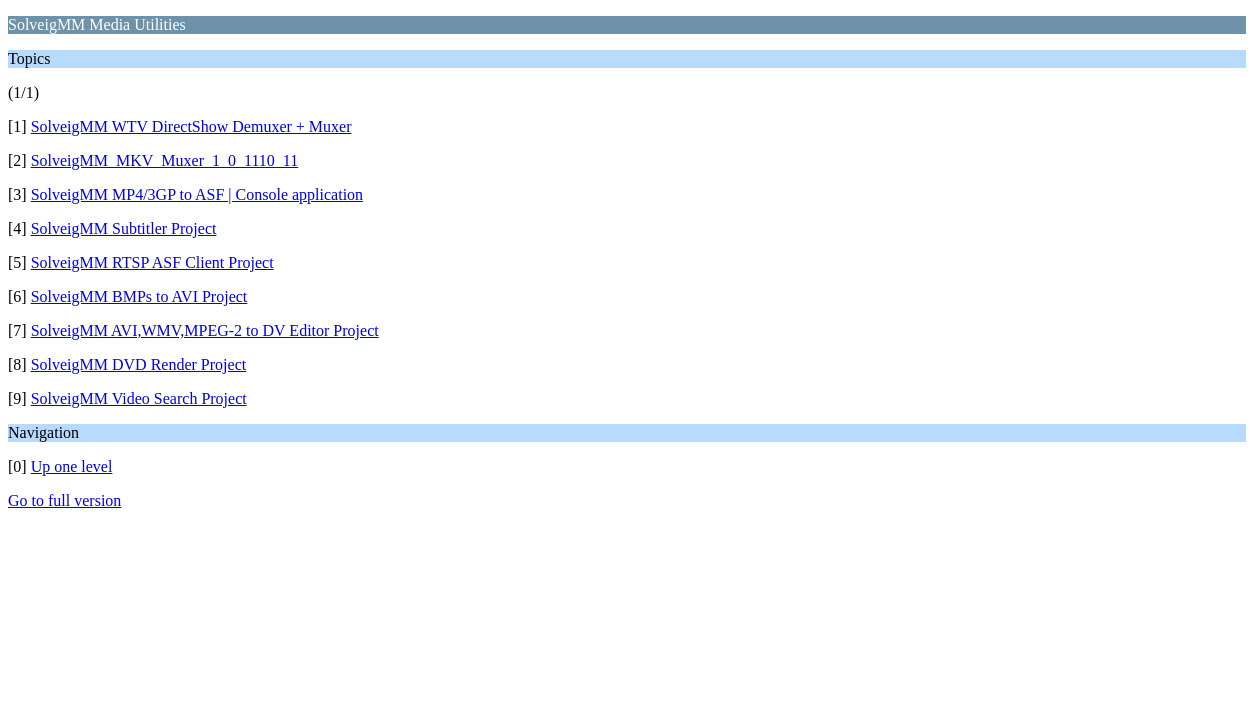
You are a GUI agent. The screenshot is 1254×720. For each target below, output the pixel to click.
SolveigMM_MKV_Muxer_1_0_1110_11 (165, 160)
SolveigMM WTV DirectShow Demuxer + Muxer (191, 126)
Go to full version (64, 500)
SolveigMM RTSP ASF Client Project (152, 262)
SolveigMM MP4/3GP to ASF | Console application (197, 194)
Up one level (72, 466)
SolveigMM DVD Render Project (139, 364)
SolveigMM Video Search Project (139, 398)
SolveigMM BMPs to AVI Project (139, 296)
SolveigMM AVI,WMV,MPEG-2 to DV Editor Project (205, 330)
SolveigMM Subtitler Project (124, 228)
